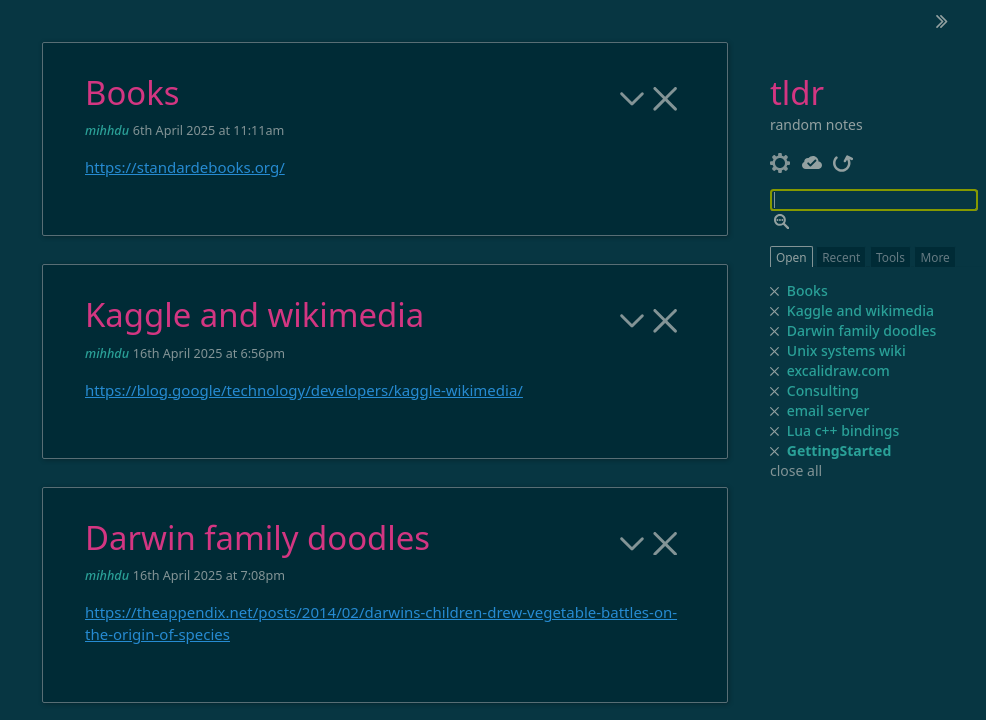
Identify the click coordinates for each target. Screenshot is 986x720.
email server (792, 410)
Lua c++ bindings (818, 430)
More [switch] (934, 257)
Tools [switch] (890, 257)
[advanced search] (782, 222)
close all (796, 471)
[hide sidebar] (942, 21)
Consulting (783, 390)
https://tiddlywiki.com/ (197, 639)
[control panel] (780, 161)
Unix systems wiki (823, 350)
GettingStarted (839, 450)
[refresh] (843, 161)
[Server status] (812, 161)
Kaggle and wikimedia (847, 310)
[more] (632, 198)
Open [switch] (791, 257)
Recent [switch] (841, 257)
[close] (775, 451)
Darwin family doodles (849, 330)
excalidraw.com (810, 370)
